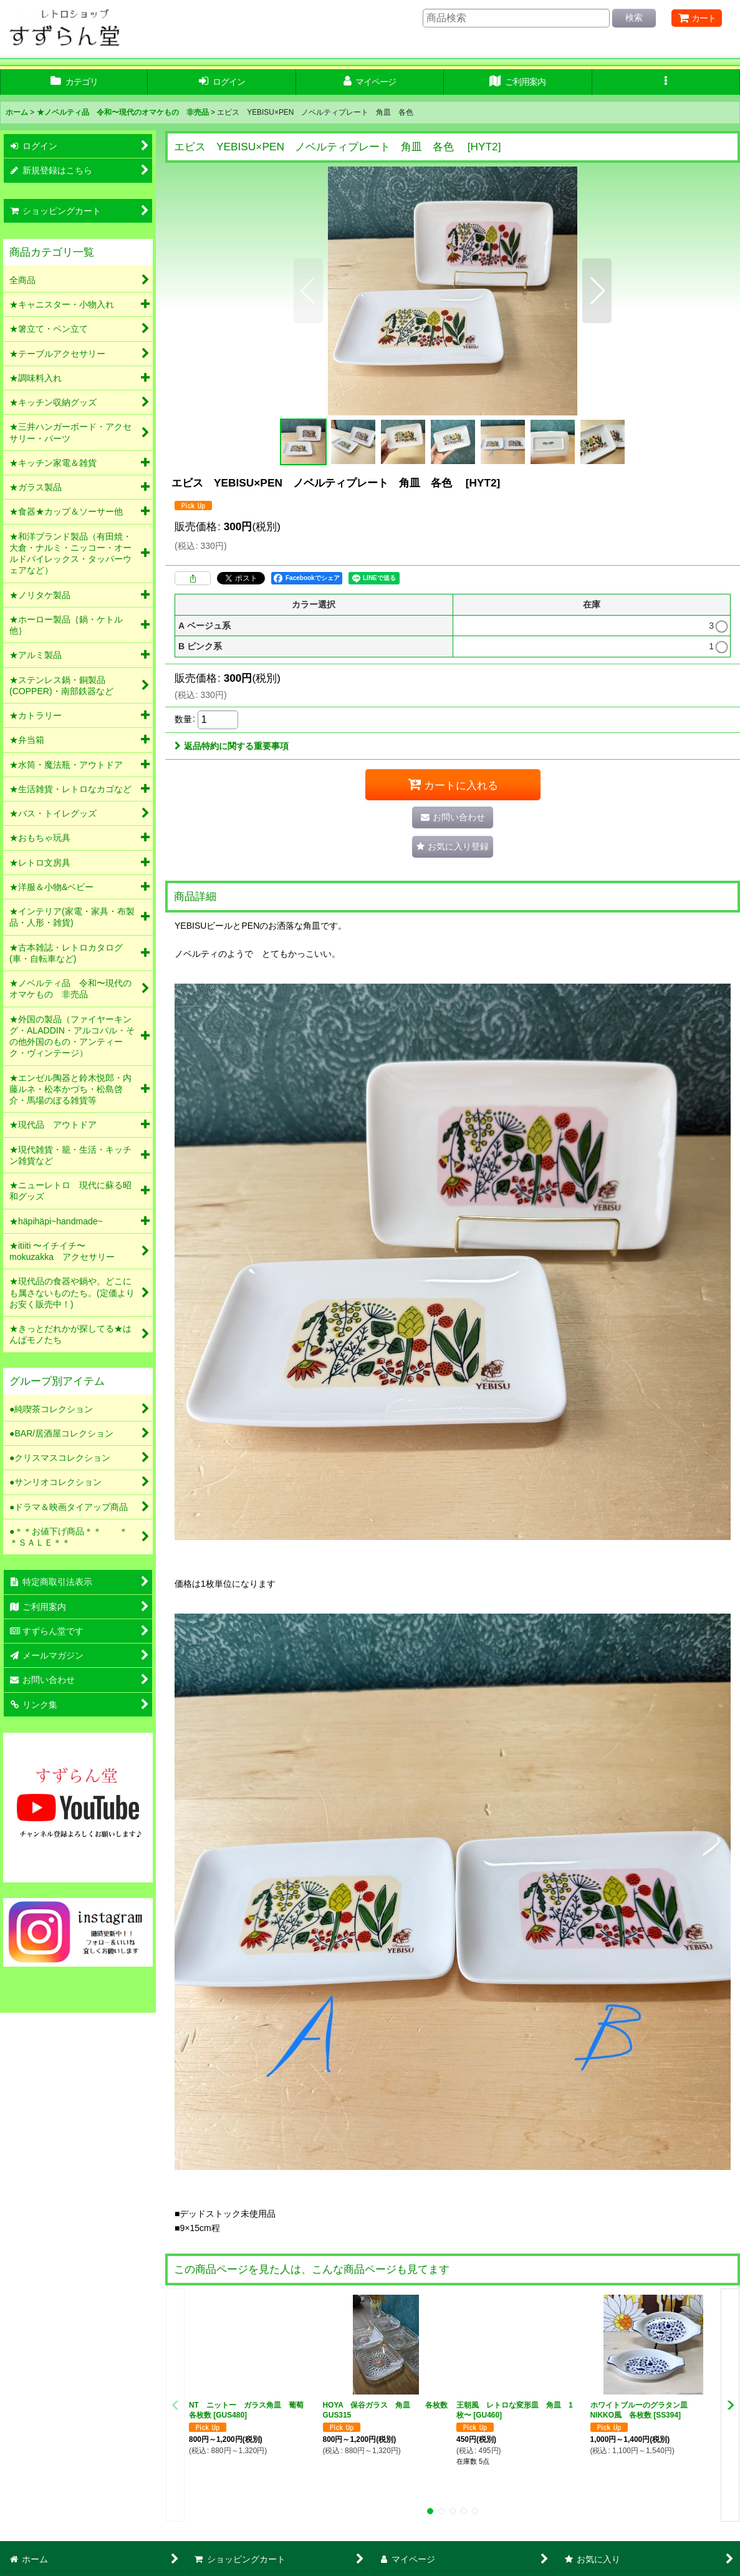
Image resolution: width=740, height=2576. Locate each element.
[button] (666, 82)
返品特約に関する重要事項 (232, 746)
